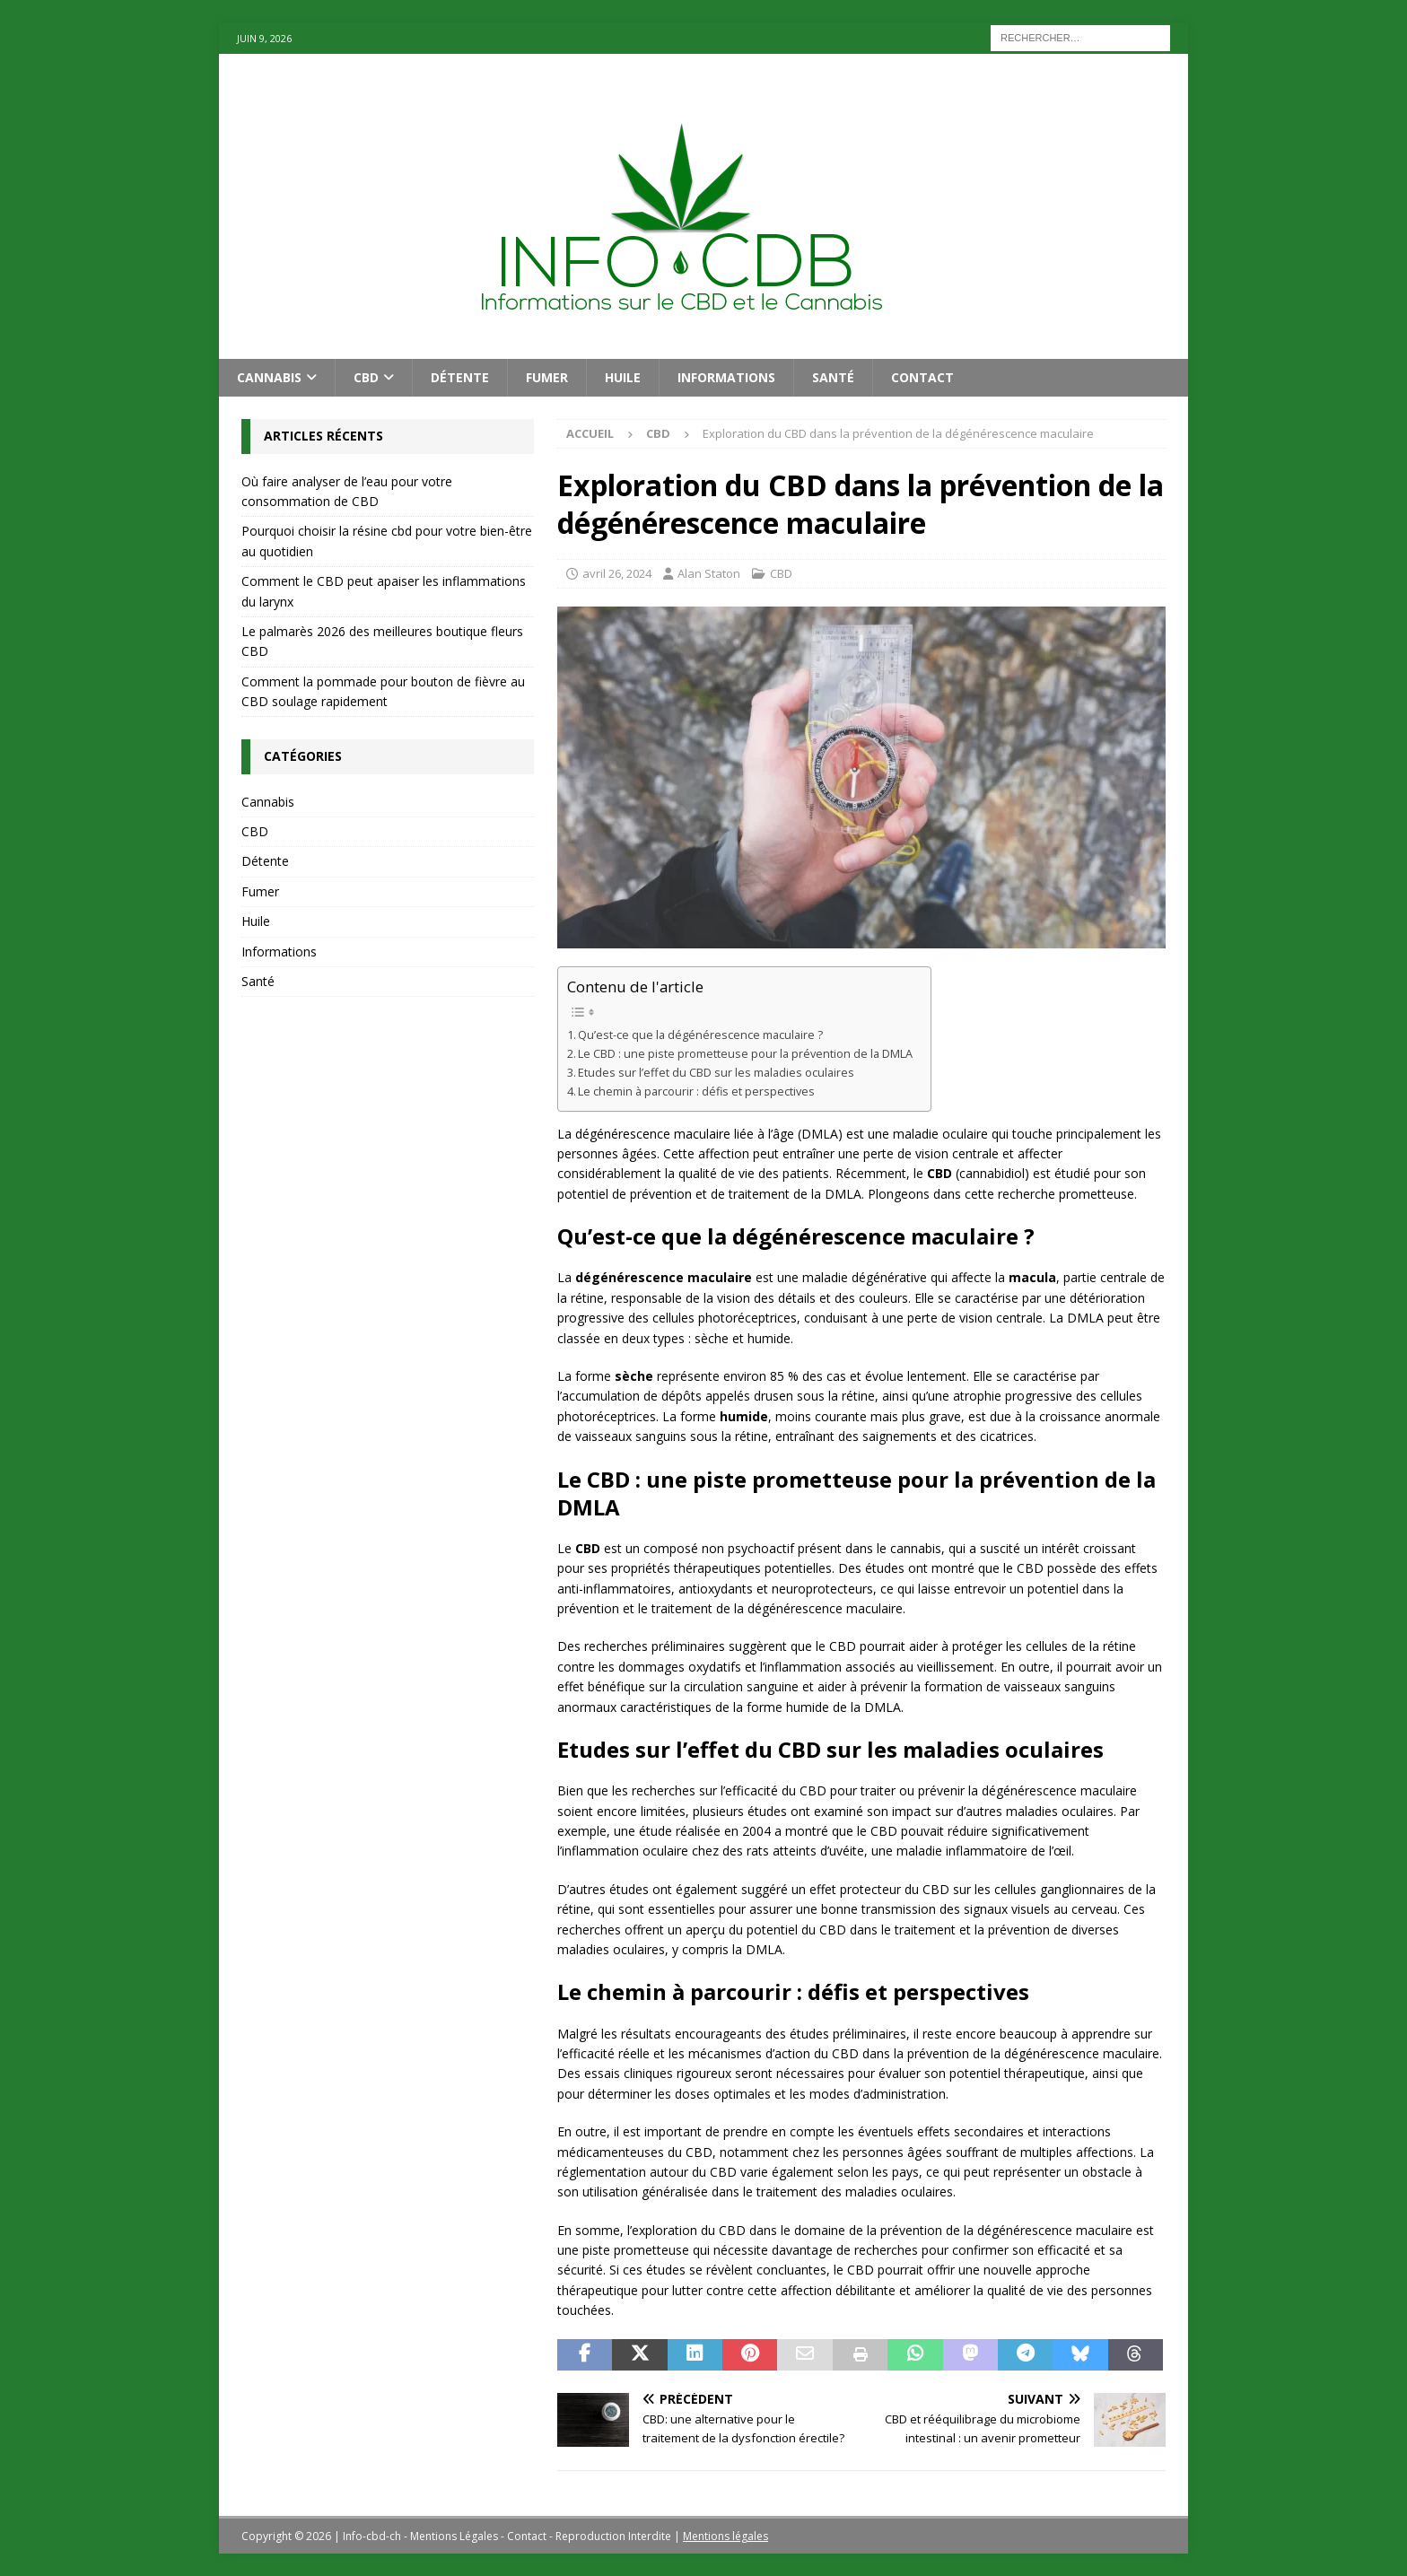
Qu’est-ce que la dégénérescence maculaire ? (700, 1035)
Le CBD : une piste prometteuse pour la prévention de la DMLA (745, 1053)
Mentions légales (725, 2536)
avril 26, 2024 (616, 573)
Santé (833, 377)
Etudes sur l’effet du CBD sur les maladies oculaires (716, 1072)
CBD (366, 377)
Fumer (547, 377)
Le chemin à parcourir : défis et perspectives (696, 1091)
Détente (460, 377)
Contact (922, 377)
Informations (726, 377)
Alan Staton (708, 573)
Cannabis (269, 377)
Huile (623, 377)
